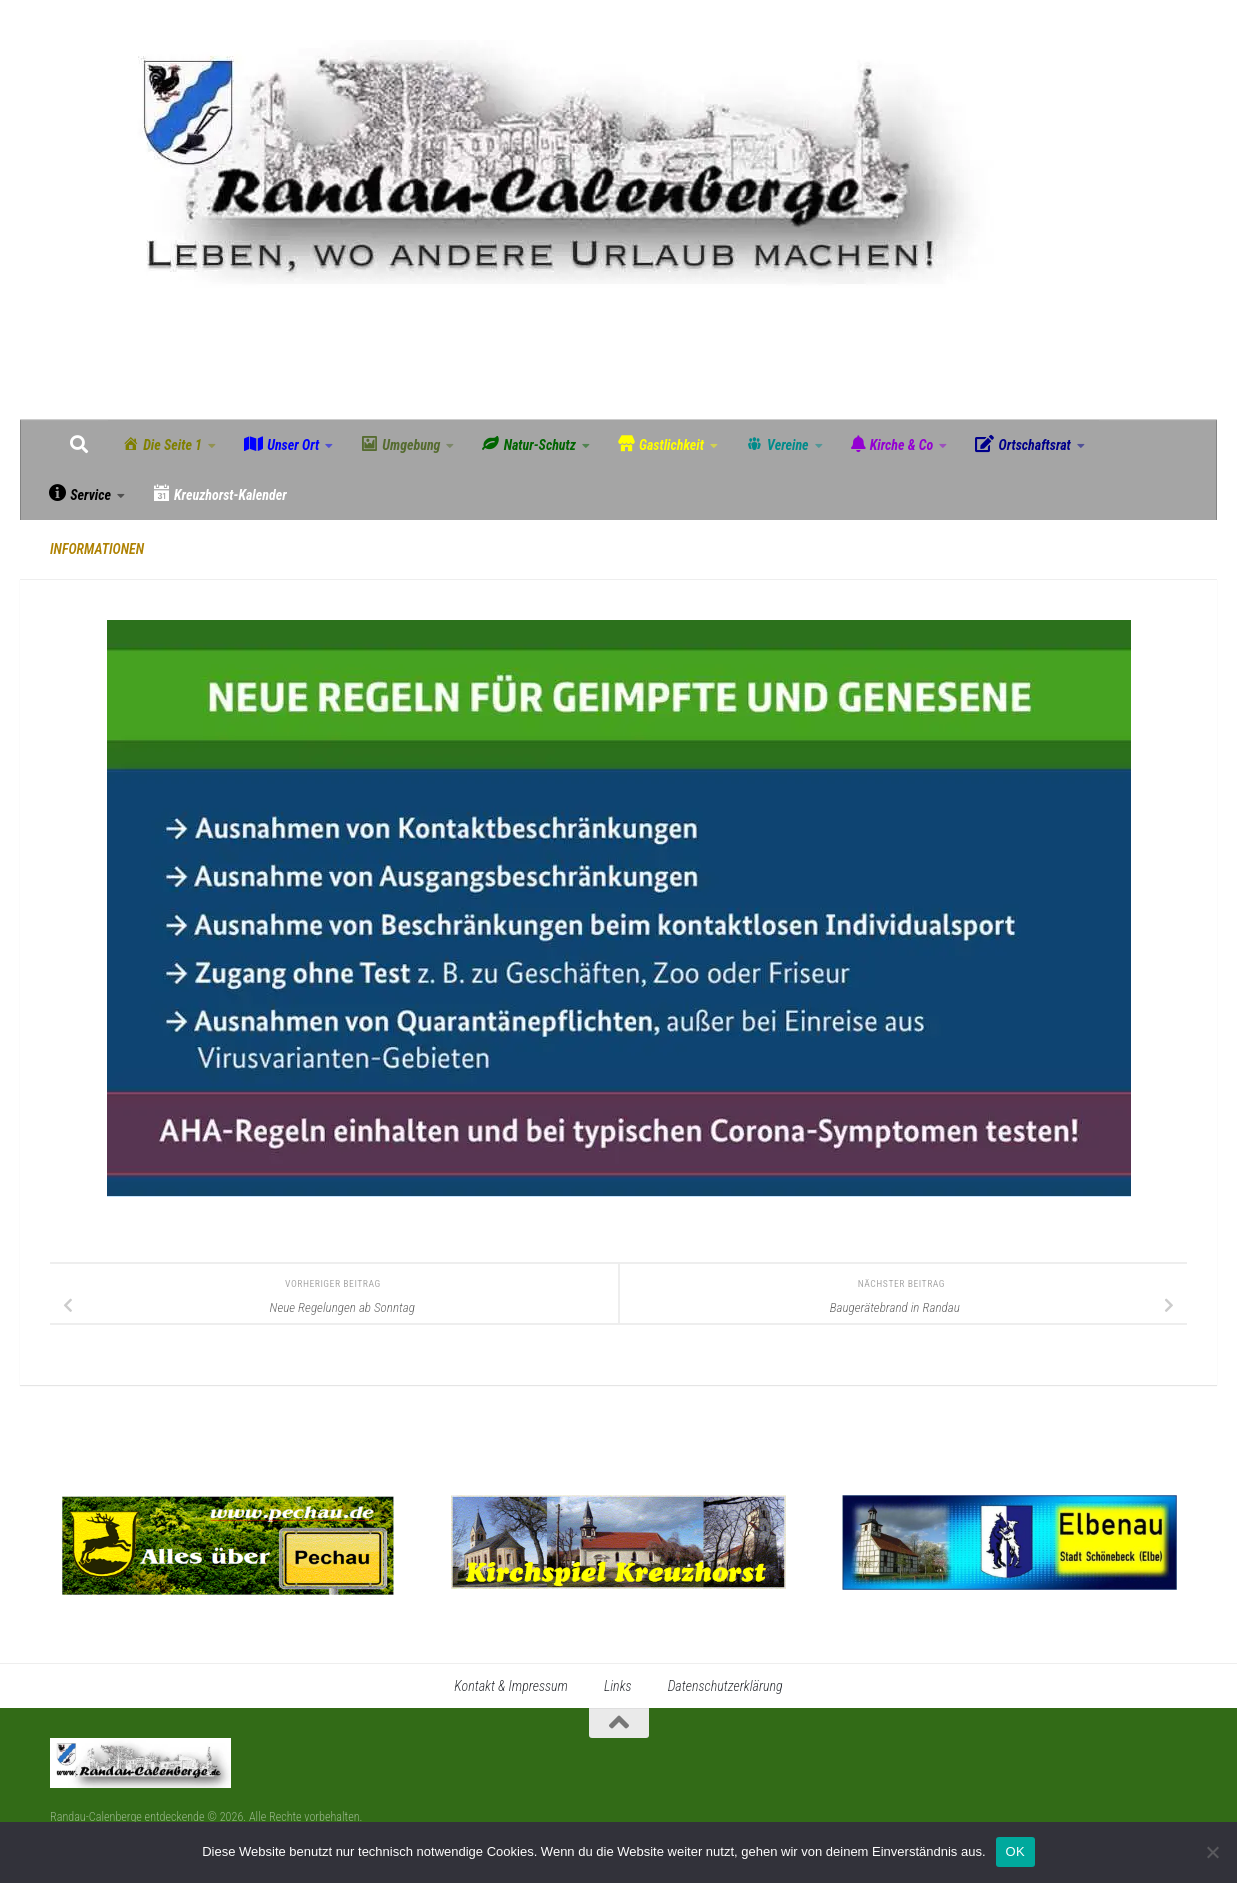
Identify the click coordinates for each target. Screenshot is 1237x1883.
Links (618, 1686)
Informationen (97, 549)
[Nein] (1212, 1852)
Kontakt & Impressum (511, 1686)
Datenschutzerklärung (725, 1686)
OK (1015, 1851)
